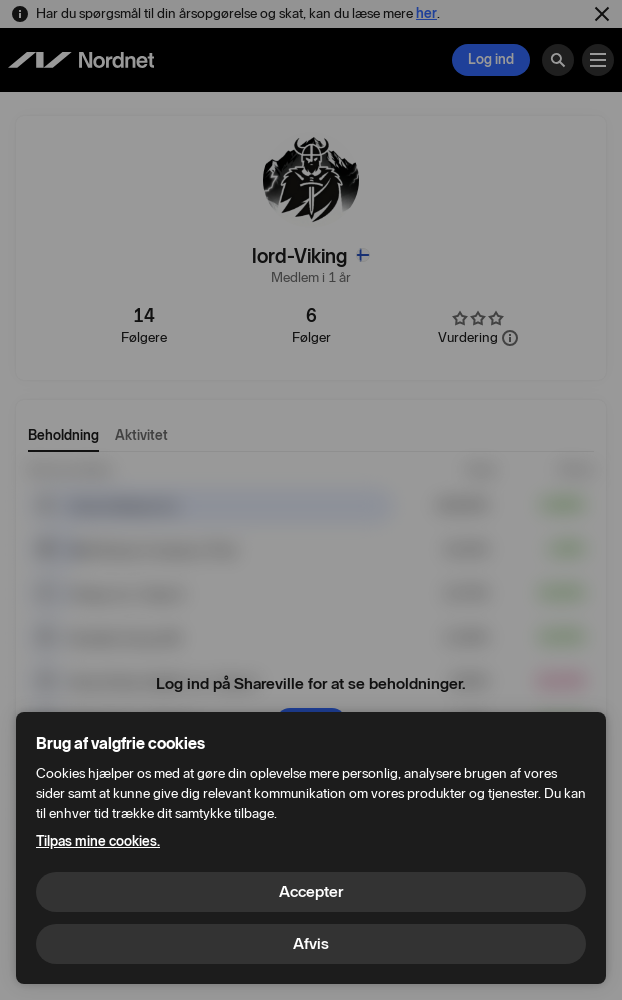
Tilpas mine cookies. (98, 841)
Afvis (311, 943)
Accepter (311, 891)
